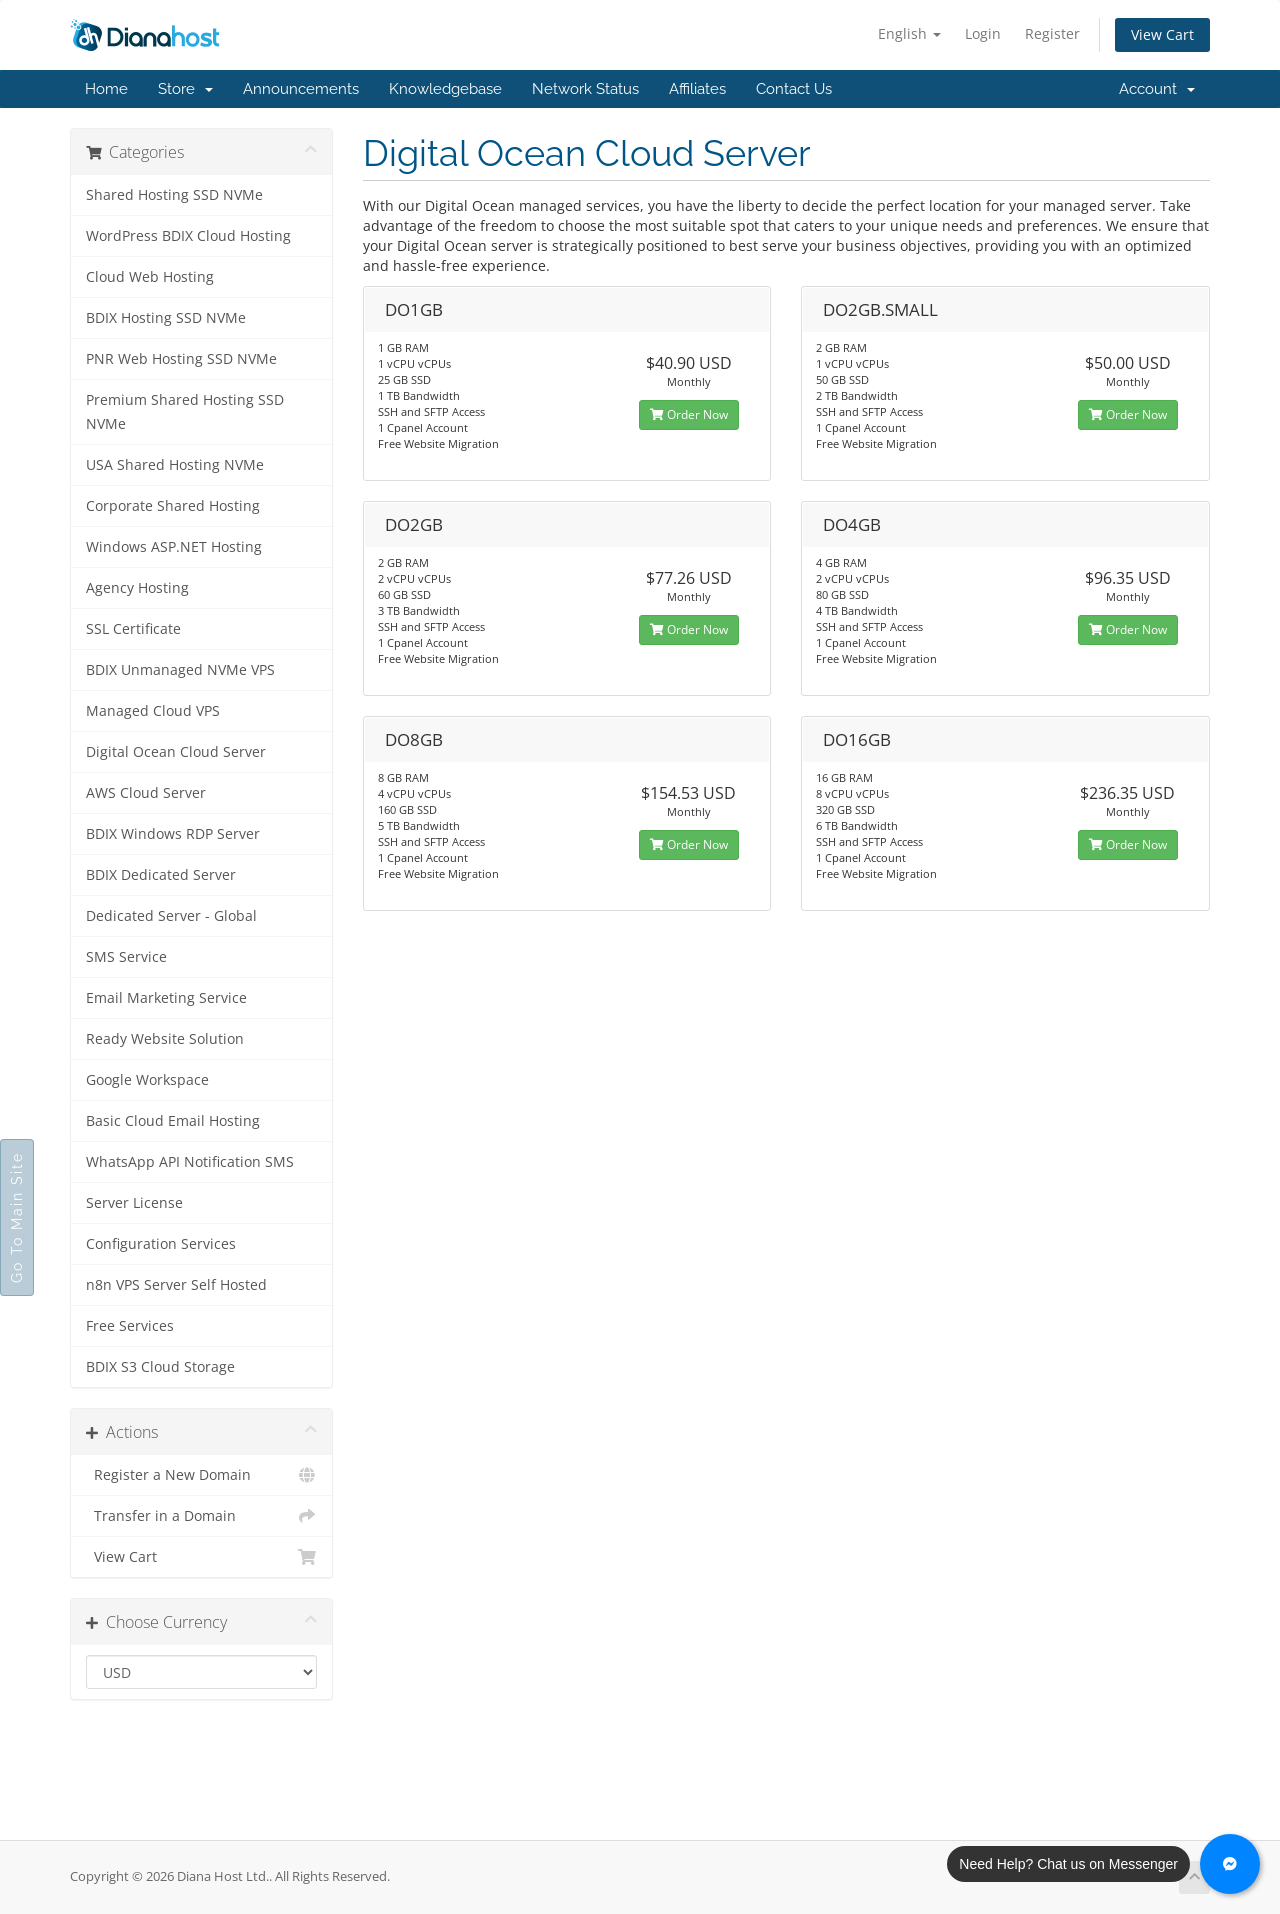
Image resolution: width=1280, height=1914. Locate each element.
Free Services (130, 1326)
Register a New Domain (201, 1475)
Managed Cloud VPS (153, 711)
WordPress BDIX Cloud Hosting (188, 236)
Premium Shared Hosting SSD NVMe (185, 412)
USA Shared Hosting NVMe (175, 465)
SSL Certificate (133, 629)
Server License (134, 1203)
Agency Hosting (137, 588)
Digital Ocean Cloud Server (176, 752)
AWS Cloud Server (146, 793)
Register (1052, 33)
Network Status (585, 89)
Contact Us (794, 89)
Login (983, 33)
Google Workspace (147, 1080)
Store (185, 89)
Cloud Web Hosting (150, 277)
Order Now (689, 414)
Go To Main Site (17, 1217)
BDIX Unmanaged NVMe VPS (180, 670)
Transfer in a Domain (201, 1516)
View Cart (1162, 34)
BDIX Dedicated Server (161, 875)
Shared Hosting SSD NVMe (174, 195)
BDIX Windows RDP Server (173, 834)
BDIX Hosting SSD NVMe (166, 318)
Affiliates (697, 89)
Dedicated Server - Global (171, 916)
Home (106, 89)
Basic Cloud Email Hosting (173, 1121)
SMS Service (126, 957)
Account (1157, 89)
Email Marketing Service (166, 998)
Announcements (301, 89)
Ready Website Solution (165, 1039)
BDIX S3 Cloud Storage (160, 1367)
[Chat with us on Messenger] (1230, 1864)
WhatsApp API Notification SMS (190, 1162)
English (909, 33)
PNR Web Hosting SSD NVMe (181, 359)
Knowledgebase (445, 89)
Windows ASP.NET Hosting (174, 547)
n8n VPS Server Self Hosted (176, 1285)
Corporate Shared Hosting (173, 506)
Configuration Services (161, 1244)
